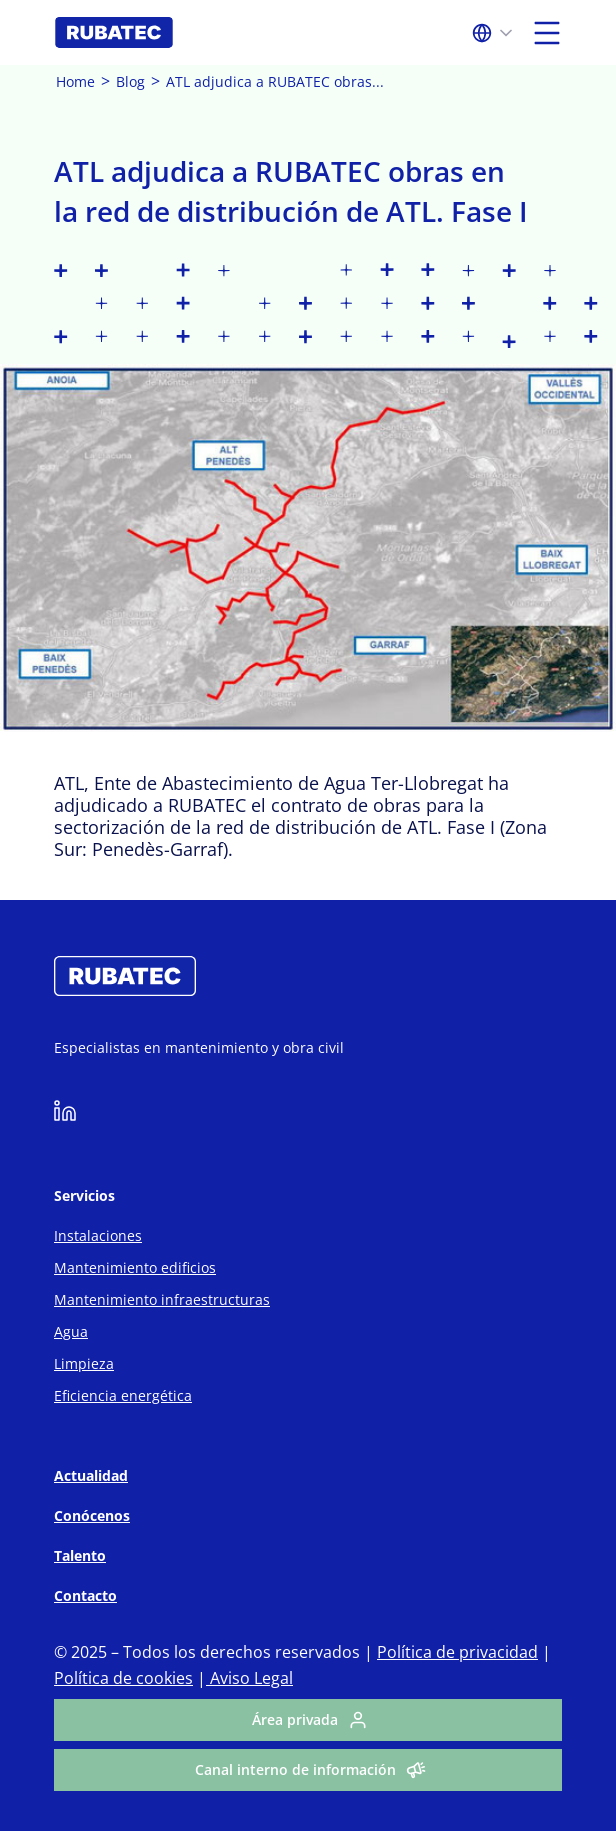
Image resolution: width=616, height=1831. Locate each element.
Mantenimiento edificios (135, 1267)
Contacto (85, 1595)
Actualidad (91, 1475)
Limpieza (84, 1363)
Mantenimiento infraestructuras (162, 1299)
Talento (80, 1555)
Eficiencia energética (123, 1395)
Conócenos (92, 1515)
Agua (71, 1331)
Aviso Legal (249, 1678)
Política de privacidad (457, 1652)
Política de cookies (123, 1678)
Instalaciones (98, 1235)
